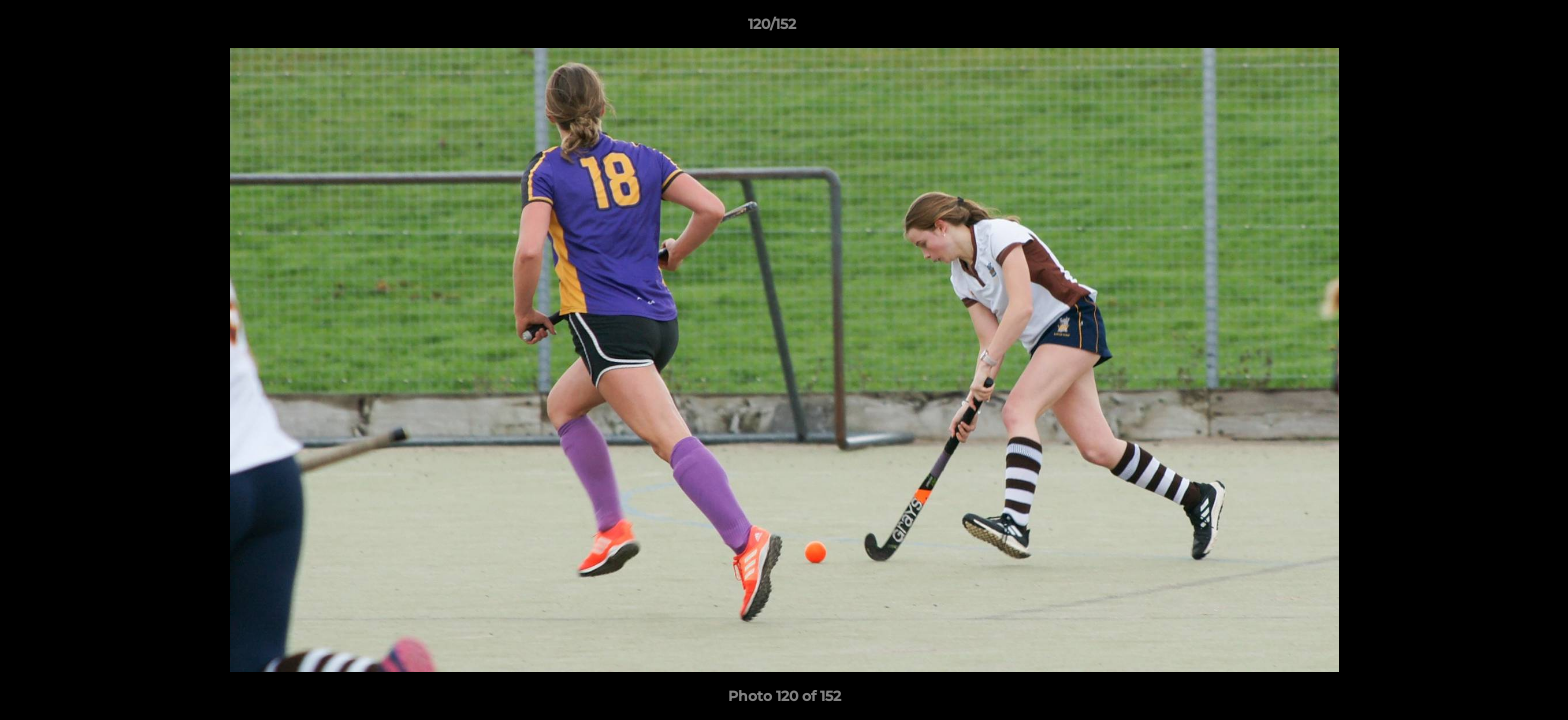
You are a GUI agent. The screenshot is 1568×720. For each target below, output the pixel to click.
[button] (1484, 29)
